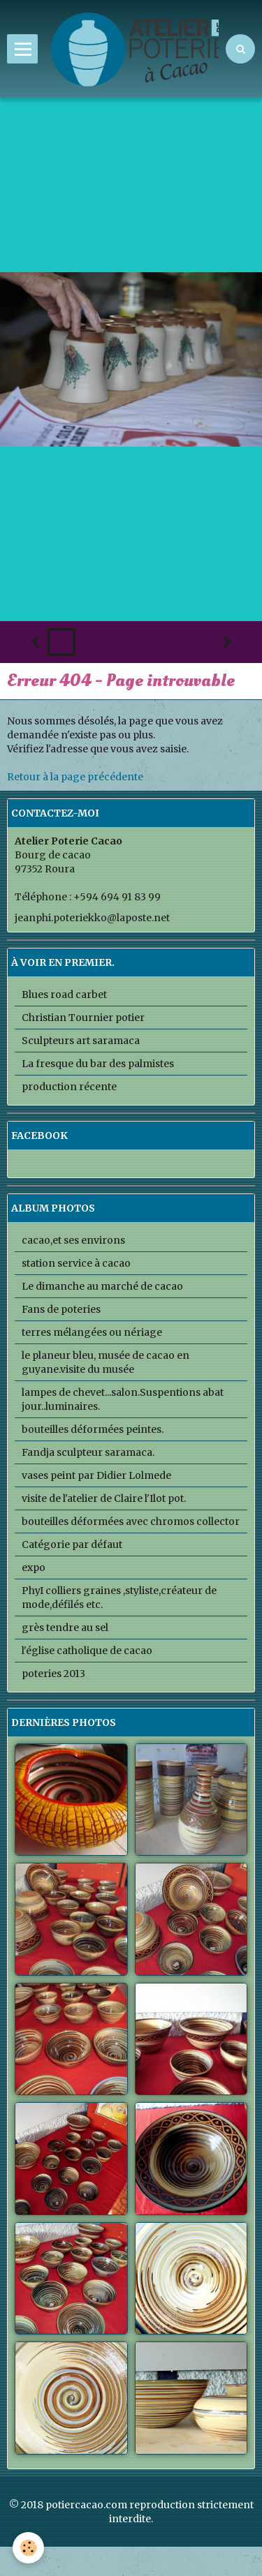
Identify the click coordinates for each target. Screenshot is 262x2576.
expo (33, 1567)
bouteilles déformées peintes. (92, 1429)
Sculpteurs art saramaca (81, 1040)
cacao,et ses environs (73, 1240)
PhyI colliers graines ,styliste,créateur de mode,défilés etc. (119, 1597)
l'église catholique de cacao (87, 1650)
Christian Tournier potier (83, 1017)
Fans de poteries (61, 1309)
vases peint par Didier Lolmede (96, 1475)
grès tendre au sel (65, 1627)
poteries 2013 (53, 1673)
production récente (69, 1086)
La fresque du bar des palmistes (98, 1063)
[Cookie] (28, 2547)
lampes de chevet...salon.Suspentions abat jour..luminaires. (123, 1399)
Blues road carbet (64, 994)
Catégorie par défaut (72, 1544)
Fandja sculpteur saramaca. (88, 1452)
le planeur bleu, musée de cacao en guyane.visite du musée (105, 1362)
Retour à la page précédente (75, 776)
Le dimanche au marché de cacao (102, 1286)
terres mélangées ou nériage (92, 1332)
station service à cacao (76, 1263)
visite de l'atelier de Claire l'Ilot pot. (104, 1498)
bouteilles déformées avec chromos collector (131, 1521)
